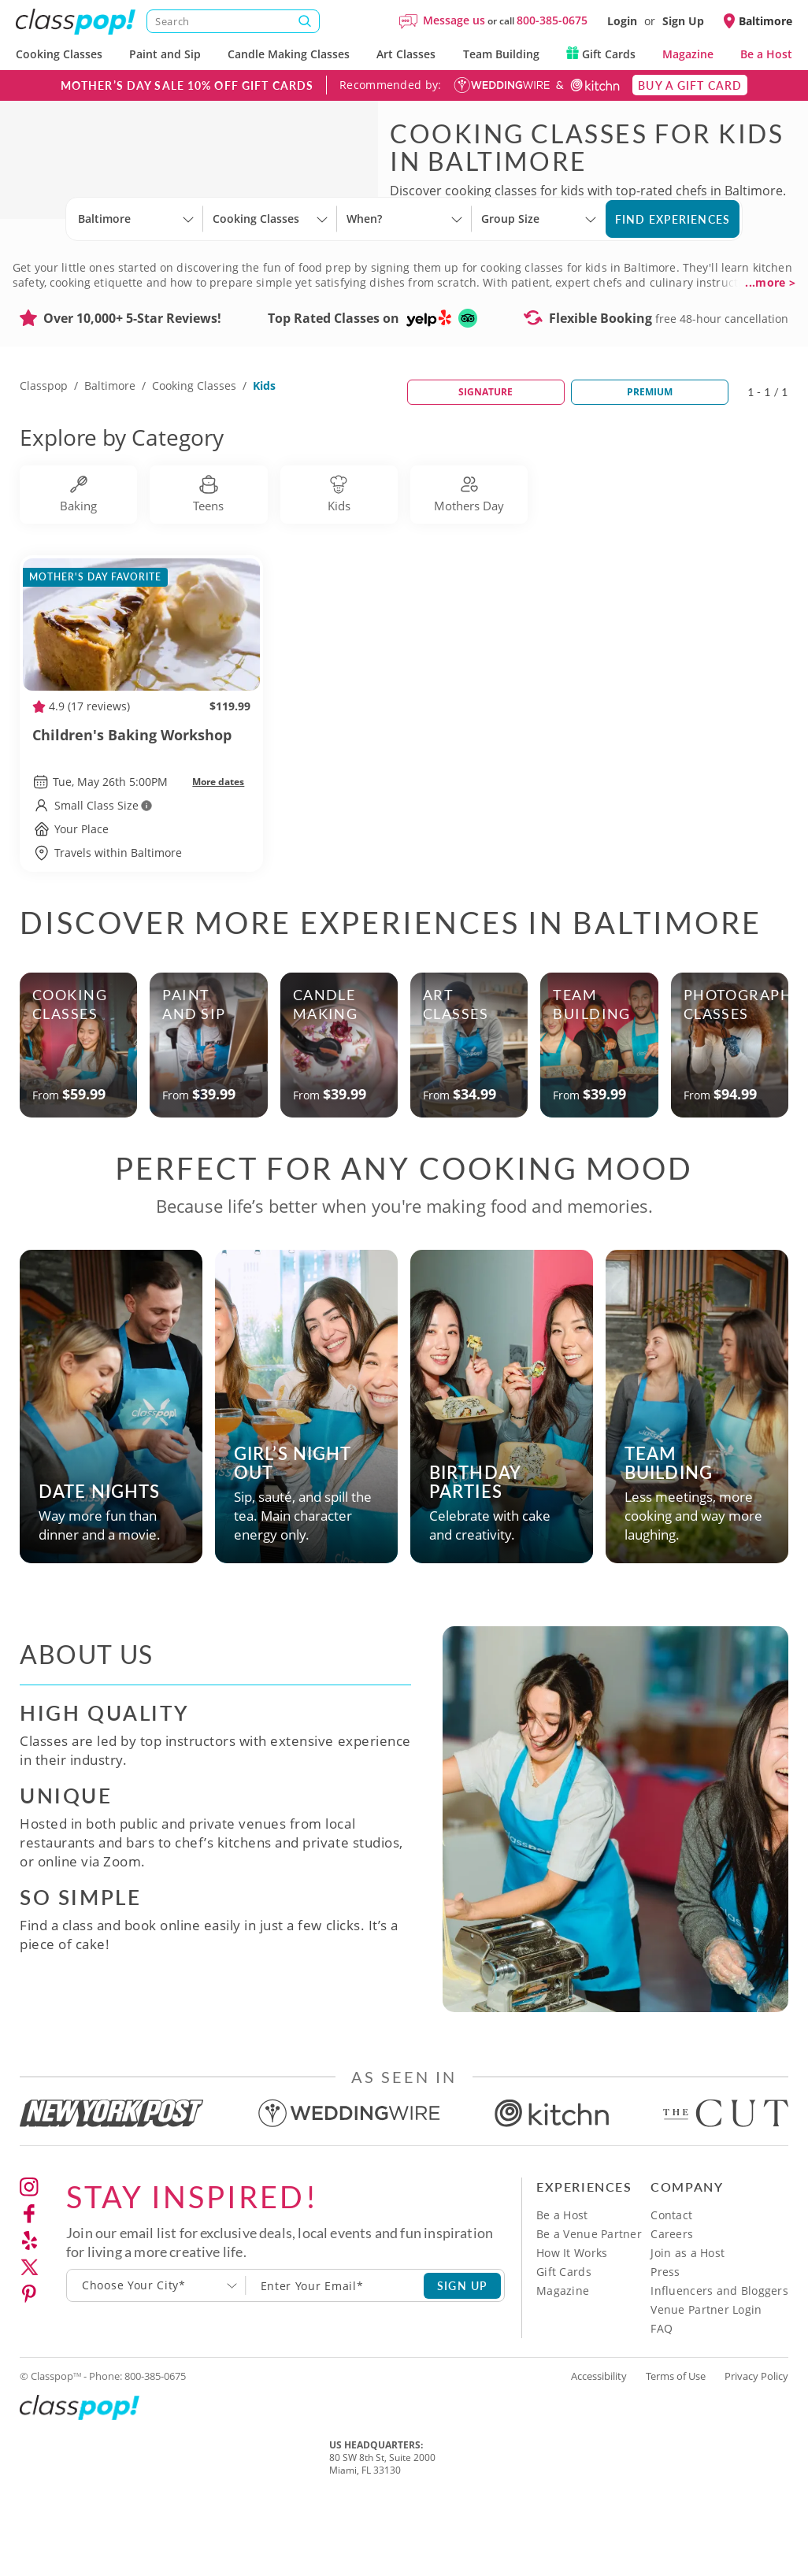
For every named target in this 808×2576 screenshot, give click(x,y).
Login (622, 20)
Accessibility (599, 2443)
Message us (454, 20)
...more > (770, 350)
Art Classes (406, 53)
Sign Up (683, 20)
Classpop (44, 453)
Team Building (501, 53)
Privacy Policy (756, 2443)
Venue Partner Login (706, 2377)
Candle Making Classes (289, 53)
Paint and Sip (165, 53)
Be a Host (766, 53)
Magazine (687, 53)
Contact (671, 2282)
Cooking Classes (59, 53)
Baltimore (109, 453)
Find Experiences (672, 287)
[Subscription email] (335, 2353)
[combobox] (156, 2353)
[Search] (233, 21)
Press (665, 2339)
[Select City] (79, 301)
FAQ (661, 2396)
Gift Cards (601, 53)
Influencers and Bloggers (719, 2358)
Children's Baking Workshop (141, 812)
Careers (671, 2301)
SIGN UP (462, 2353)
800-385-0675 (552, 20)
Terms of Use (676, 2443)
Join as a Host (687, 2320)
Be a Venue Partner (589, 2301)
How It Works (571, 2320)
